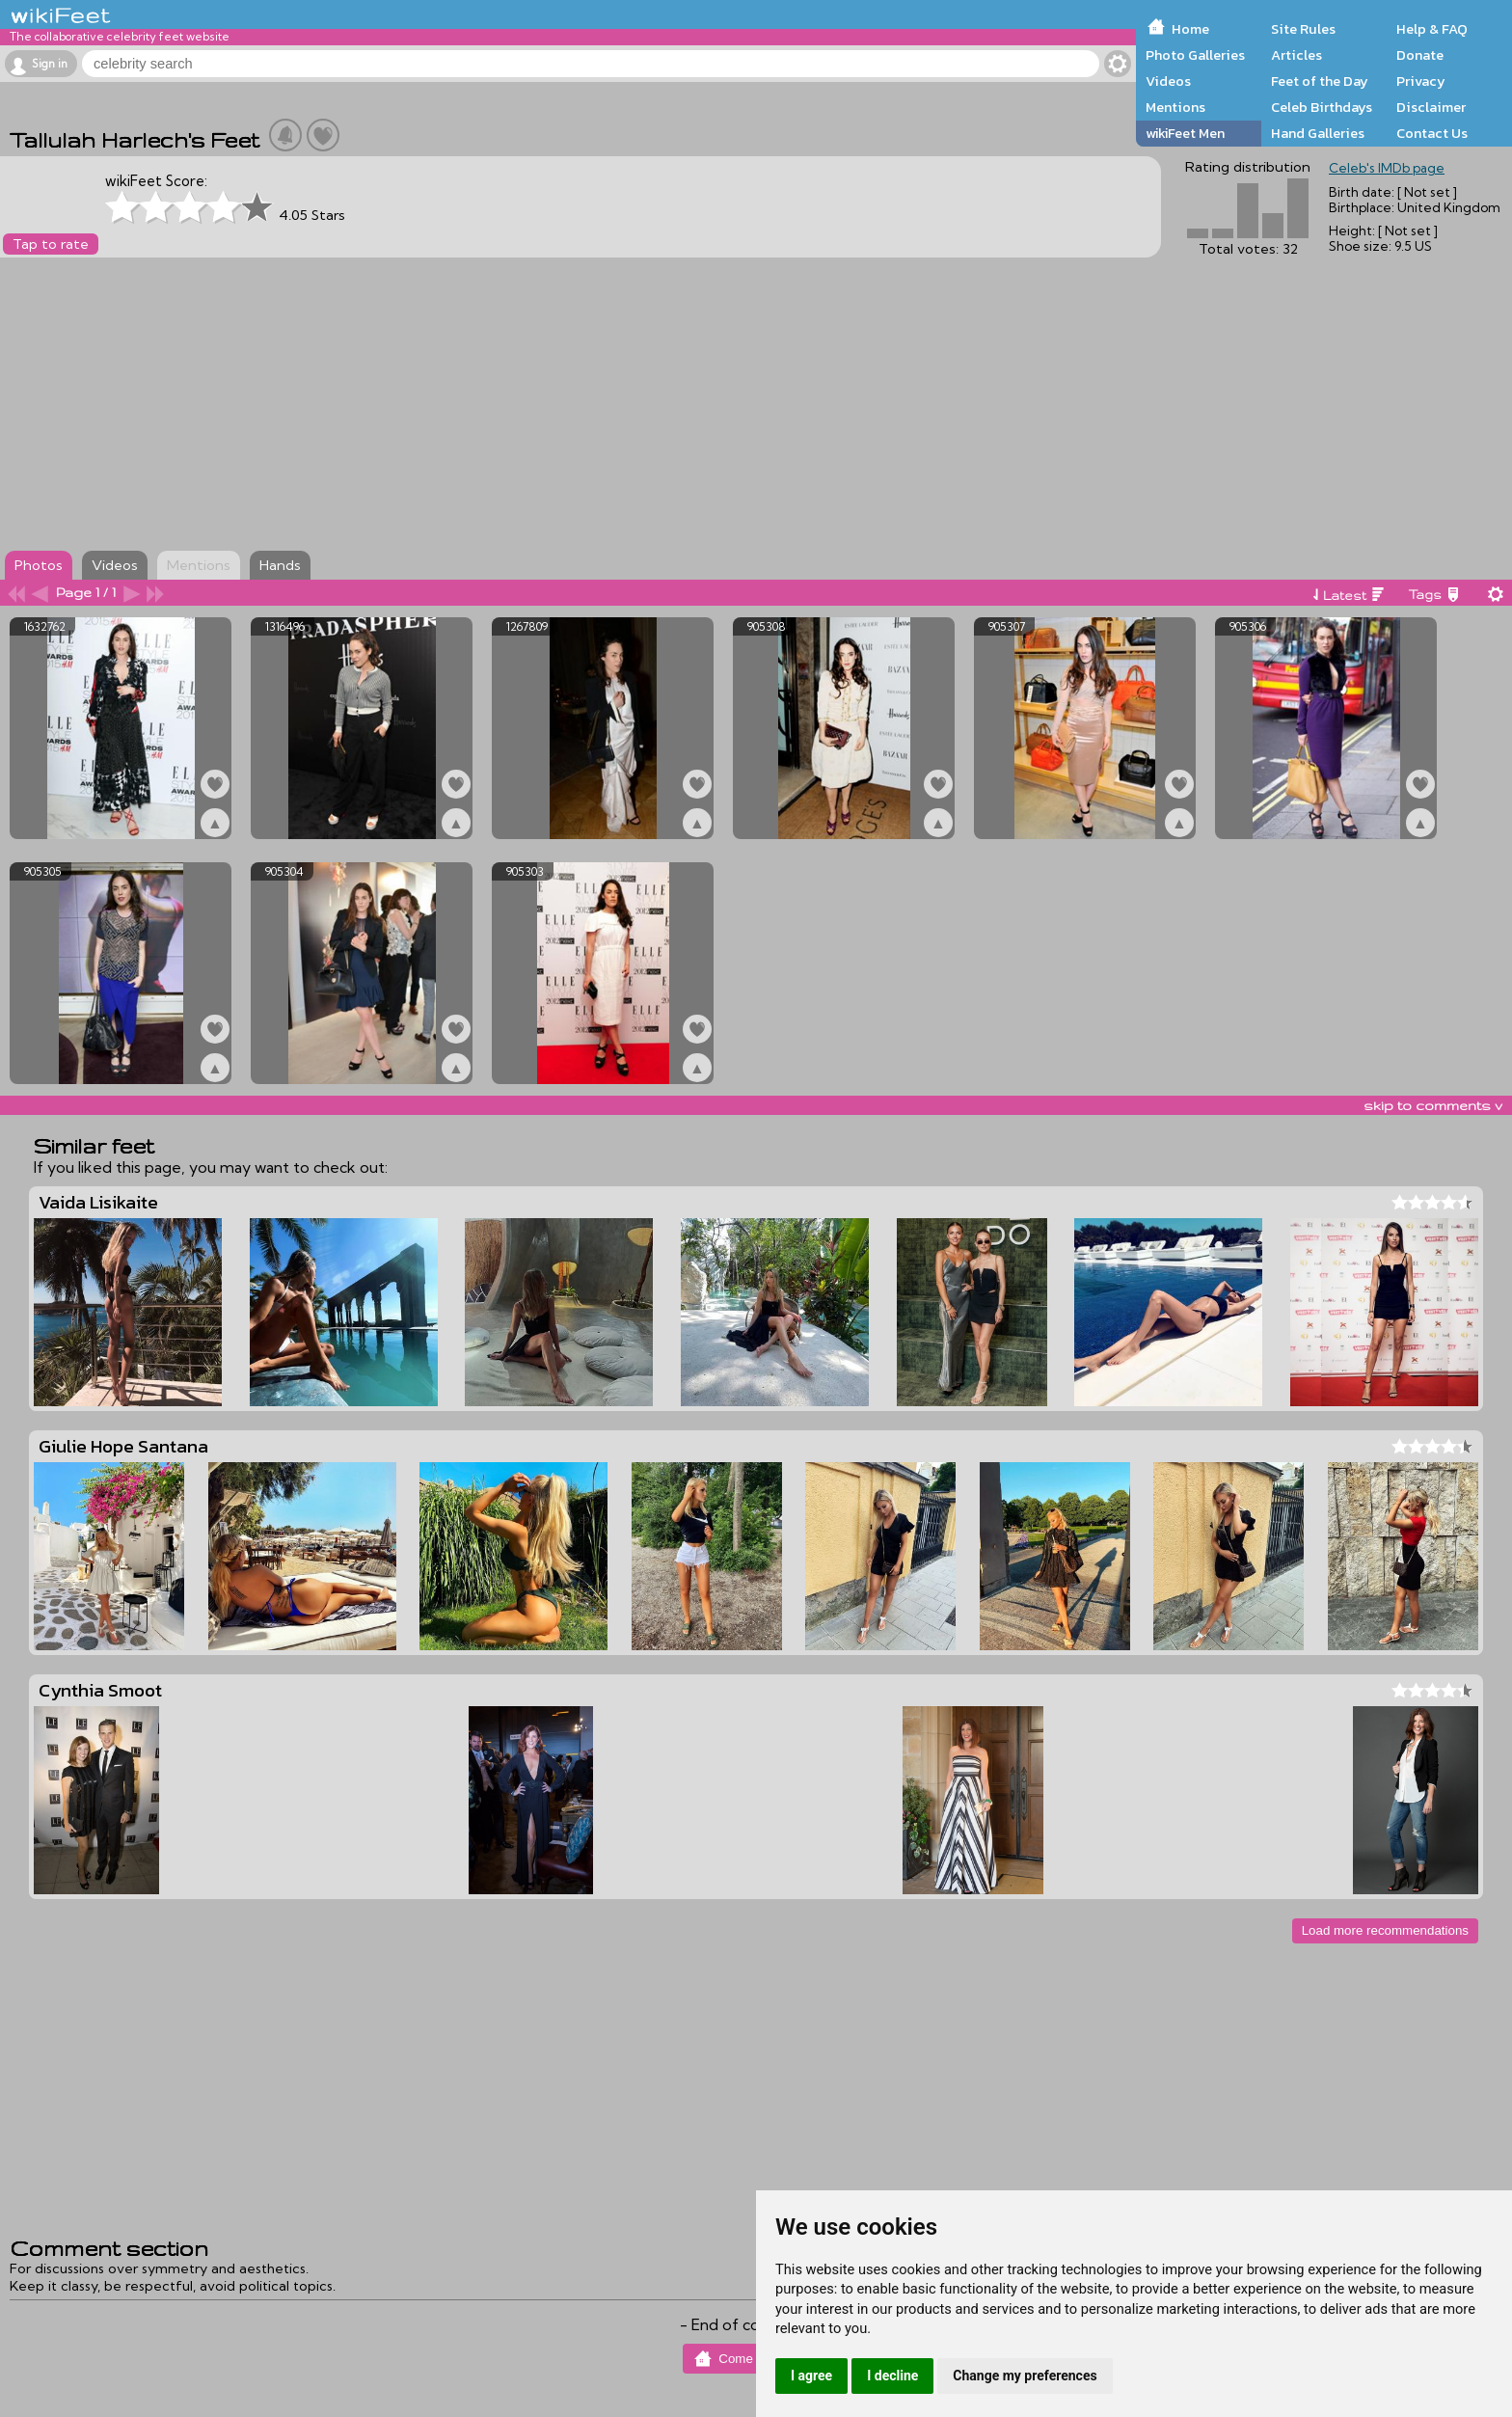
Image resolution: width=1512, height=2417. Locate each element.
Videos (1168, 81)
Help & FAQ (1432, 29)
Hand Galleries (1317, 133)
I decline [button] (892, 2375)
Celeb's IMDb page (1386, 168)
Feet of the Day (1319, 81)
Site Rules (1303, 29)
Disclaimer (1431, 107)
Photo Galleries (1195, 55)
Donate (1420, 55)
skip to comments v (1433, 1105)
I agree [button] (811, 2375)
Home (1190, 29)
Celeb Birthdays (1321, 107)
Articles (1296, 55)
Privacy (1420, 81)
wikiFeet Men (1185, 133)
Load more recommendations (1385, 1930)
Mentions (1175, 107)
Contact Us (1432, 133)
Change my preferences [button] (1024, 2375)
